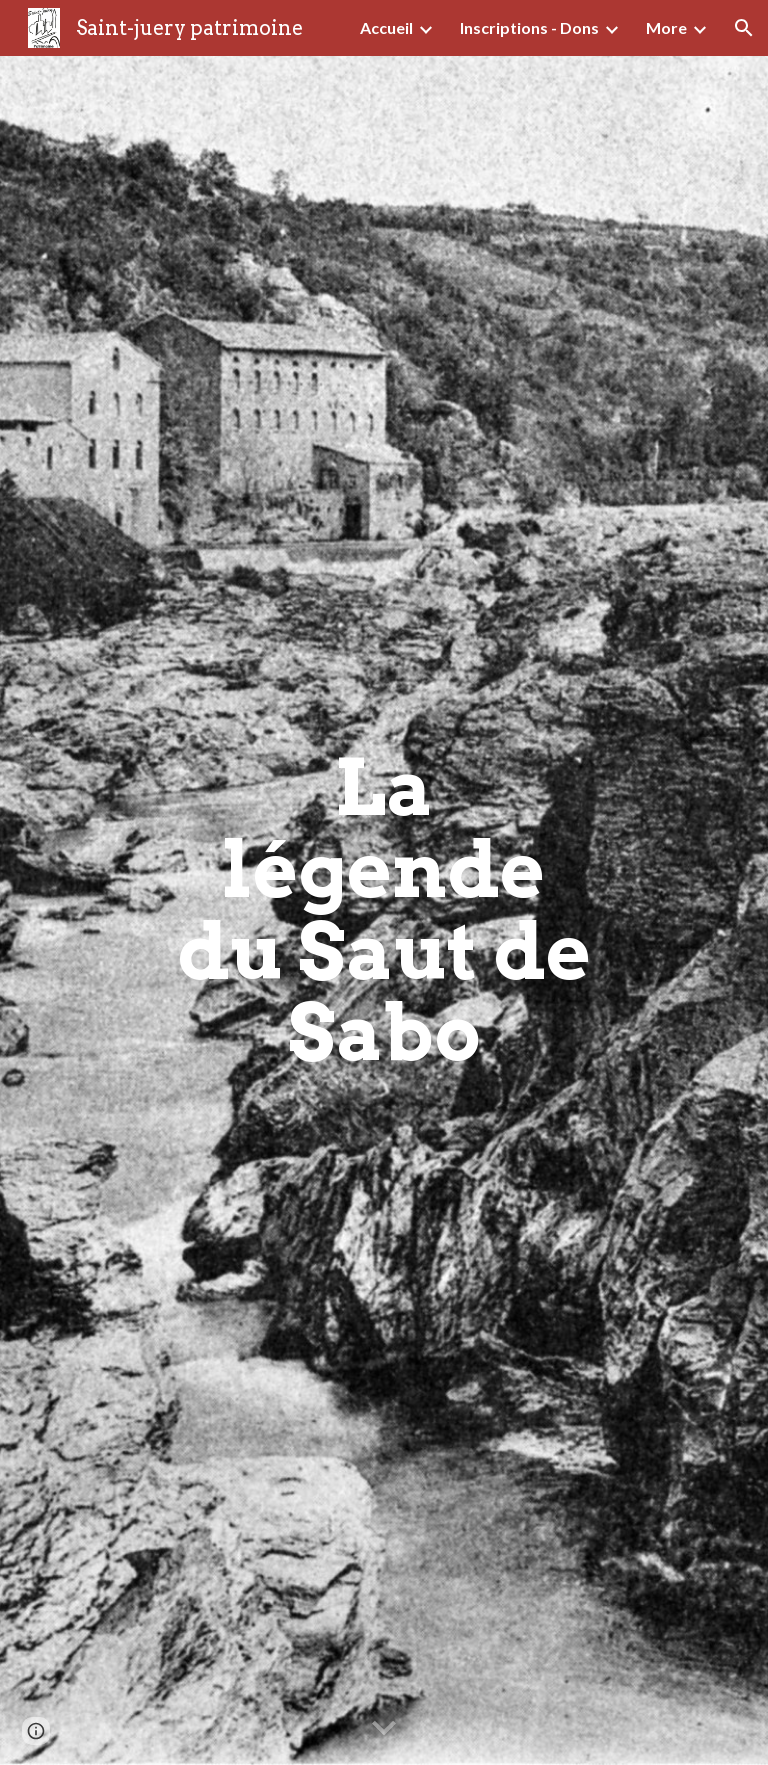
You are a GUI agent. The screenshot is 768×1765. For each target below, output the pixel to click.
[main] (383, 911)
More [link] (666, 27)
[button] (744, 28)
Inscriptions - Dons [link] (529, 27)
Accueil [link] (386, 27)
